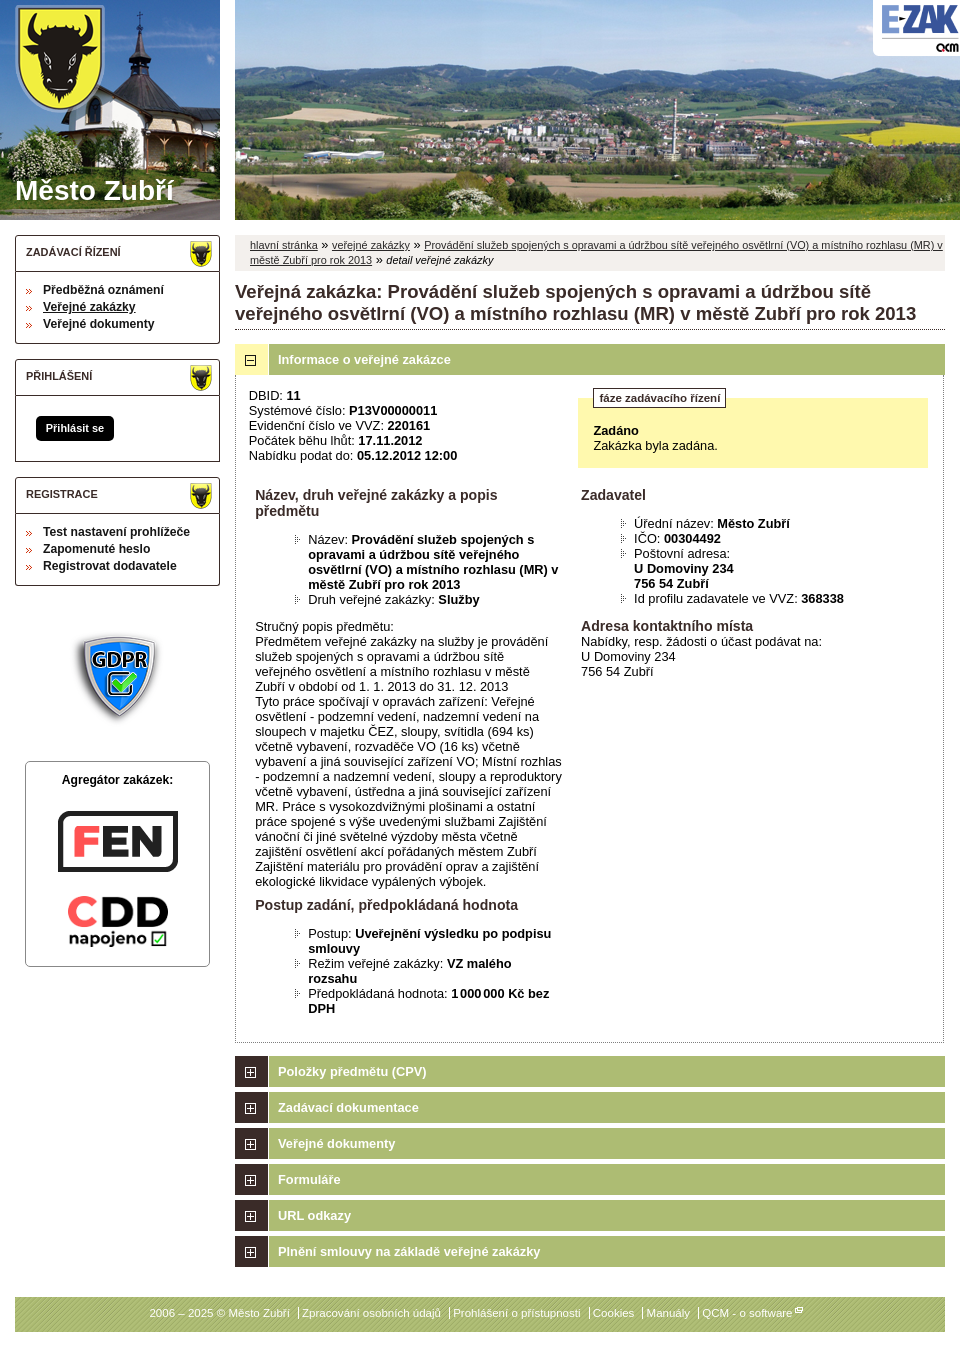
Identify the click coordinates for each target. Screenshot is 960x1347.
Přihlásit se (75, 428)
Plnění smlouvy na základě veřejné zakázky (409, 1251)
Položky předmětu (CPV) (352, 1071)
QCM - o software (747, 1313)
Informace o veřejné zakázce (364, 359)
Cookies (614, 1313)
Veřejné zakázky (89, 307)
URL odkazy (314, 1215)
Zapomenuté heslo (96, 549)
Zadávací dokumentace (348, 1107)
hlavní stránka (284, 245)
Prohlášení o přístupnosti (516, 1313)
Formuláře (309, 1179)
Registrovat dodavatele (110, 566)
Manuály (669, 1313)
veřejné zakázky (371, 245)
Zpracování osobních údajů (371, 1313)
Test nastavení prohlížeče (116, 532)
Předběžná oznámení (103, 290)
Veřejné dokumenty (98, 324)
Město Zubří (94, 105)
